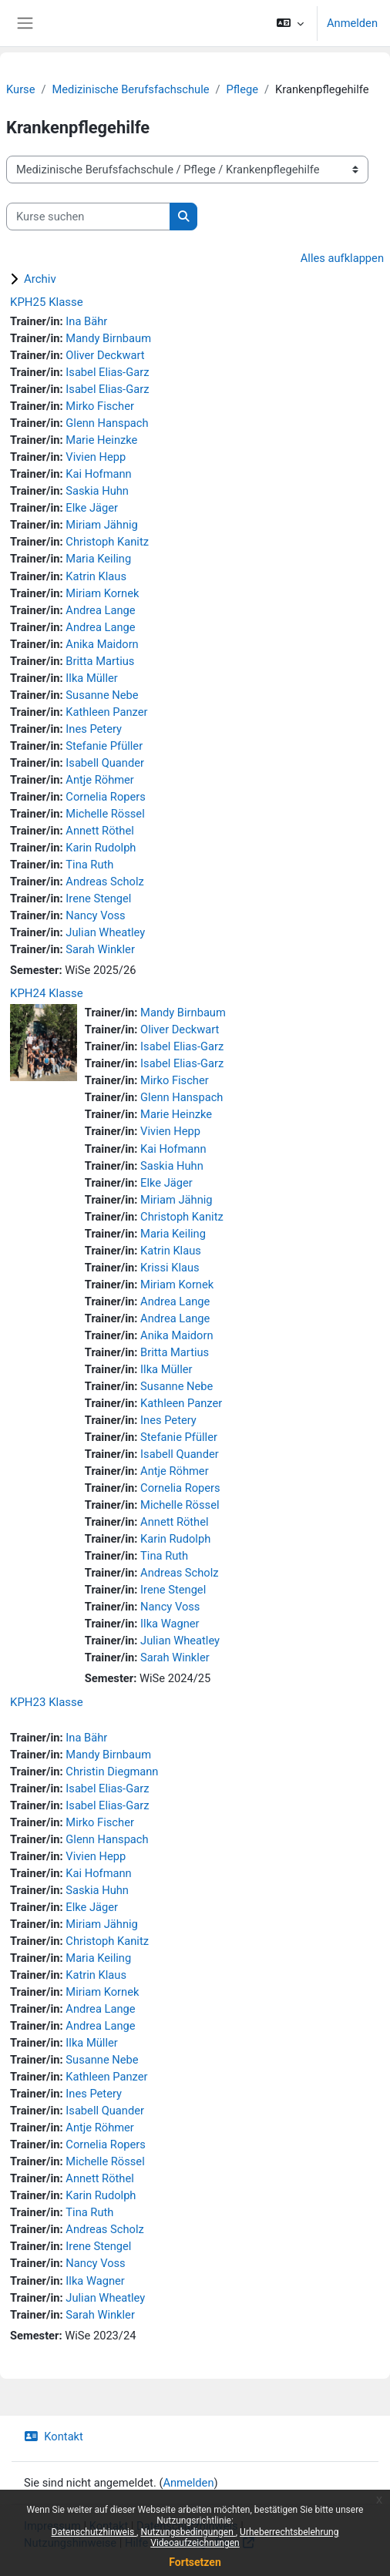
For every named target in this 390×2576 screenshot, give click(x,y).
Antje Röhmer (100, 780)
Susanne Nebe (102, 695)
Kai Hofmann (98, 474)
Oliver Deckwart (105, 355)
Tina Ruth (89, 865)
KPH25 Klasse (46, 302)
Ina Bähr (86, 321)
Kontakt (53, 2436)
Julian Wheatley (105, 932)
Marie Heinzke (101, 440)
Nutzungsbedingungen (187, 2532)
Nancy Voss (95, 915)
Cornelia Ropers (106, 797)
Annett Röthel (99, 831)
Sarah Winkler (100, 949)
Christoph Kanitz (107, 542)
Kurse (20, 89)
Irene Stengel (98, 898)
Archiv (40, 279)
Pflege (242, 89)
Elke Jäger (92, 508)
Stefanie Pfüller (104, 746)
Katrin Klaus (96, 576)
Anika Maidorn (102, 644)
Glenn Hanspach (107, 423)
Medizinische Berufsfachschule (131, 89)
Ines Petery (94, 729)
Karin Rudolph (101, 848)
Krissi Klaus (170, 1268)
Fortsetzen (195, 2562)
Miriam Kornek (102, 593)
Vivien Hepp (96, 457)
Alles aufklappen (342, 258)
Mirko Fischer (100, 406)
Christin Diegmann (112, 1771)
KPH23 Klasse (46, 1702)
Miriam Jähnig (101, 525)
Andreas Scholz (104, 881)
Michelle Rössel (105, 814)
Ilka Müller (91, 678)
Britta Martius (100, 661)
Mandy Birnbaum (108, 338)
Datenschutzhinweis (94, 2532)
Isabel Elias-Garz (107, 372)
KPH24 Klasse (46, 993)
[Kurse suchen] (88, 216)
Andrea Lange (100, 610)
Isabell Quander (105, 763)
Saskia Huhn (97, 491)
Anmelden (352, 23)
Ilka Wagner (169, 1624)
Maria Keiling (98, 559)
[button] (290, 23)
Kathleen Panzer (106, 712)
